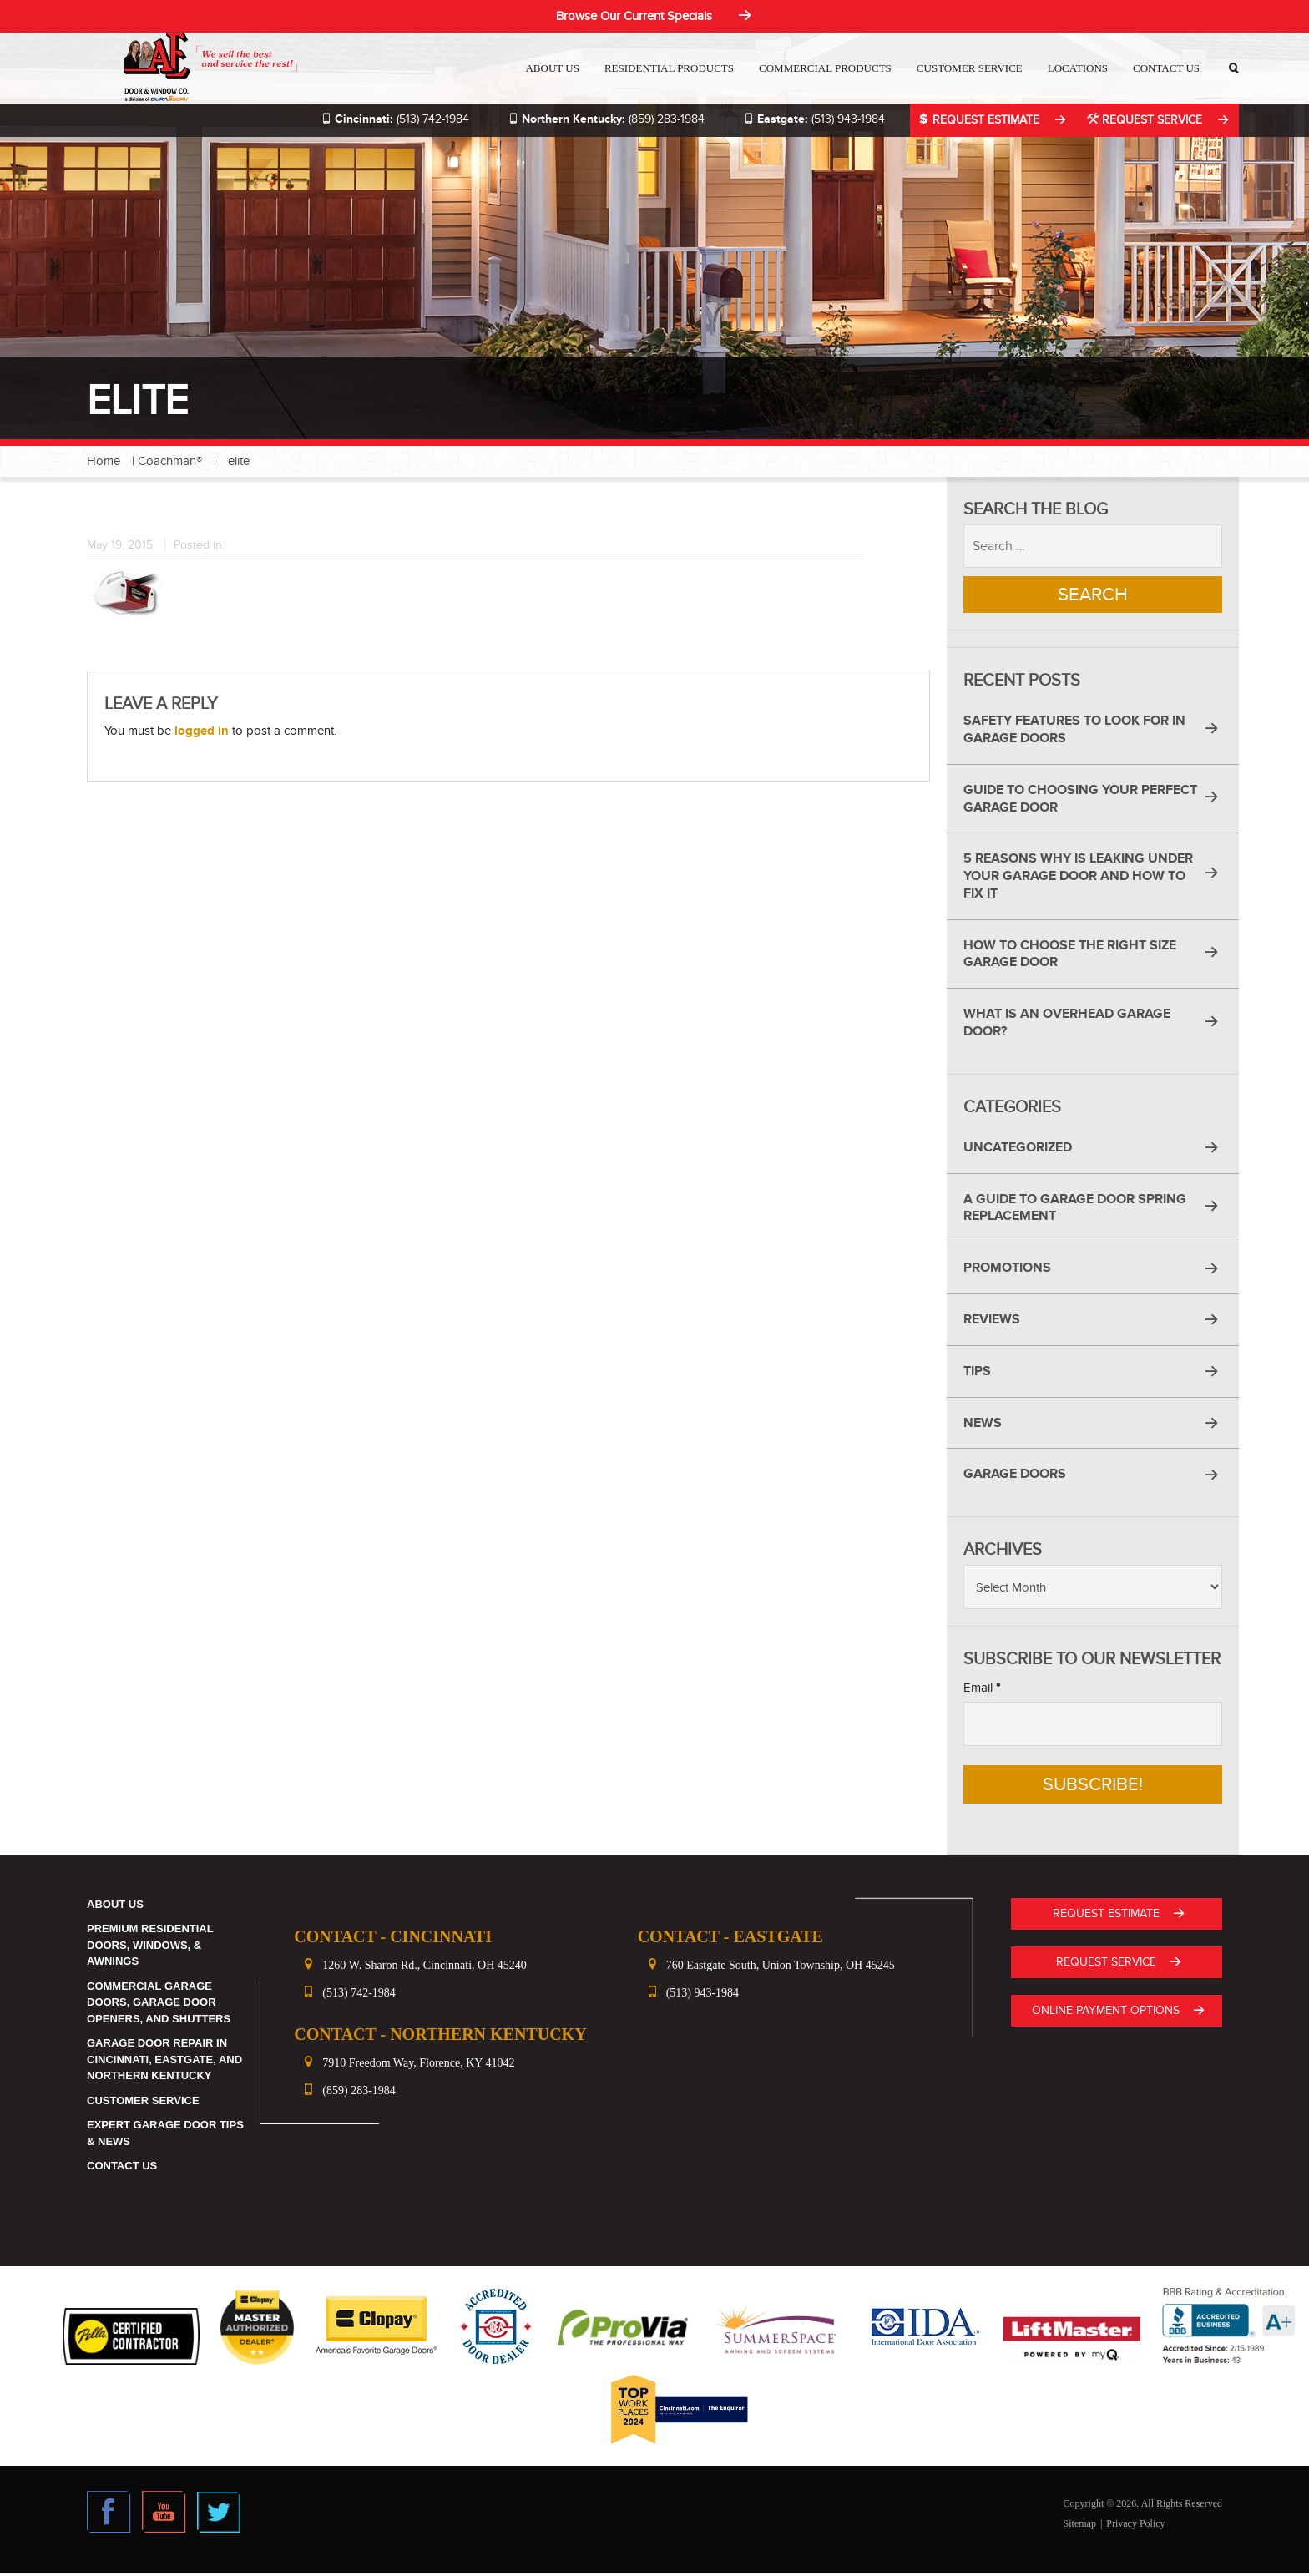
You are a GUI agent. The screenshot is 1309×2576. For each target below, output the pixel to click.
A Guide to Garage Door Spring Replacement (1074, 1210)
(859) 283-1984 (601, 119)
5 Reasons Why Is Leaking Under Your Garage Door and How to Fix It (1078, 878)
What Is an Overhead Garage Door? (1066, 1025)
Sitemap (1080, 2526)
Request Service (1145, 120)
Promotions (1007, 1270)
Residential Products (670, 68)
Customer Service (970, 68)
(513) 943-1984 (808, 119)
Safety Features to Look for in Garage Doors (1074, 732)
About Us (552, 68)
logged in (201, 731)
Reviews (991, 1321)
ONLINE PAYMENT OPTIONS (1108, 2011)
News (982, 1425)
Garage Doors (1014, 1476)
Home (103, 460)
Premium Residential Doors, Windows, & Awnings (150, 1947)
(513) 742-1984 (389, 119)
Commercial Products (826, 68)
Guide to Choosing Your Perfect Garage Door (1080, 801)
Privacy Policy (1135, 2526)
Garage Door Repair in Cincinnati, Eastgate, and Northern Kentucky (164, 2061)
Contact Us (1167, 68)
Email (981, 1690)
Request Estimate (977, 120)
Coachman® (170, 460)
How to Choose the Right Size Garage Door (1069, 956)
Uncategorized (1017, 1149)
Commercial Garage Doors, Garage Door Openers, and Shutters (158, 2004)
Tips (977, 1373)
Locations (1079, 68)
